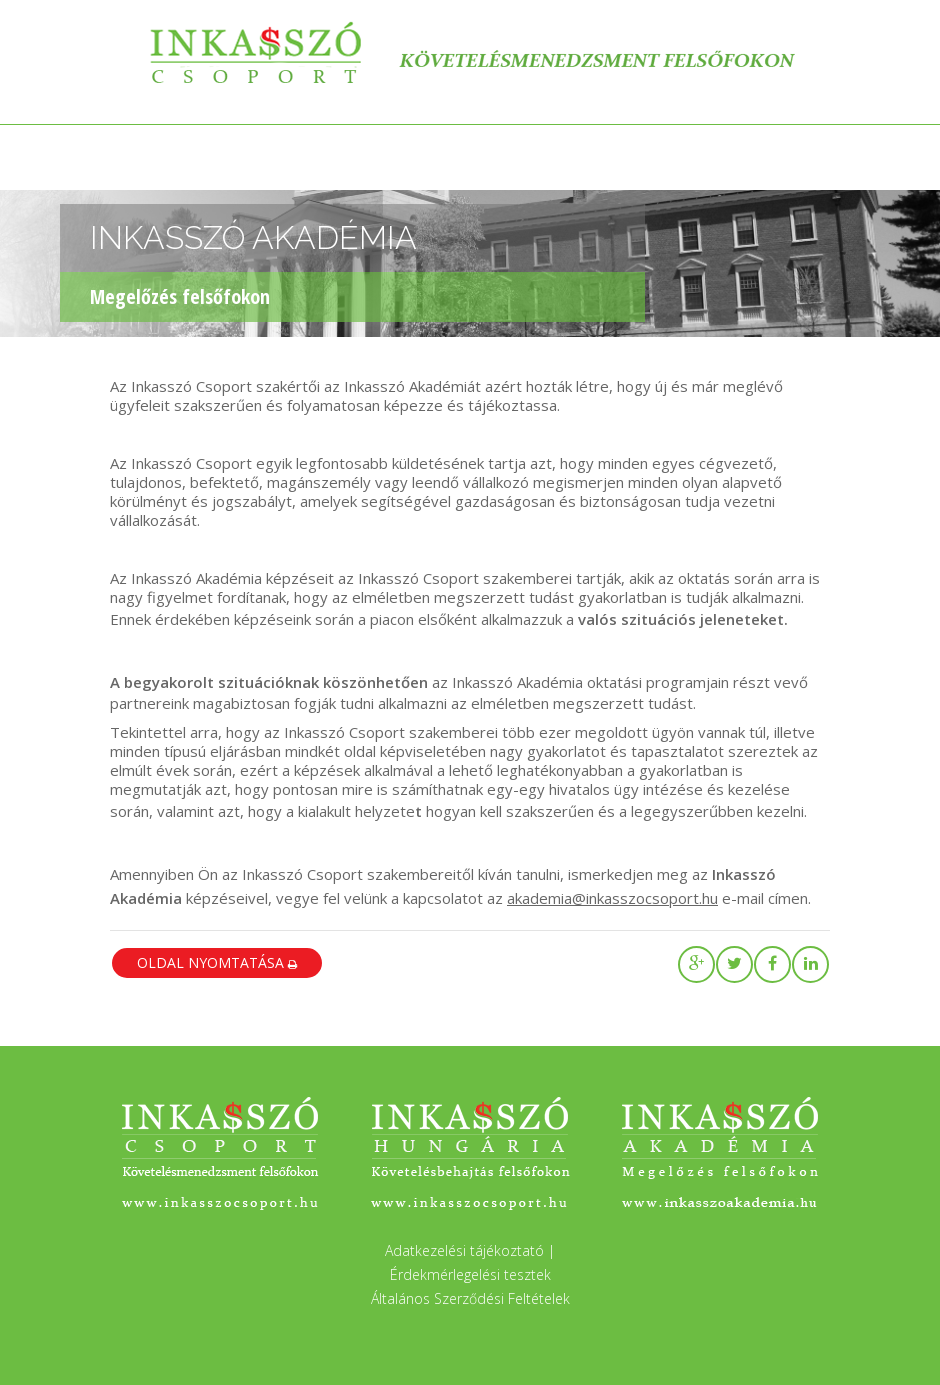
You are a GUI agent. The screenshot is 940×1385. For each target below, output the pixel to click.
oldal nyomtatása (217, 962)
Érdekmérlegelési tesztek (470, 1274)
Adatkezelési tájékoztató (464, 1250)
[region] (470, 278)
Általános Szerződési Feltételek (470, 1298)
